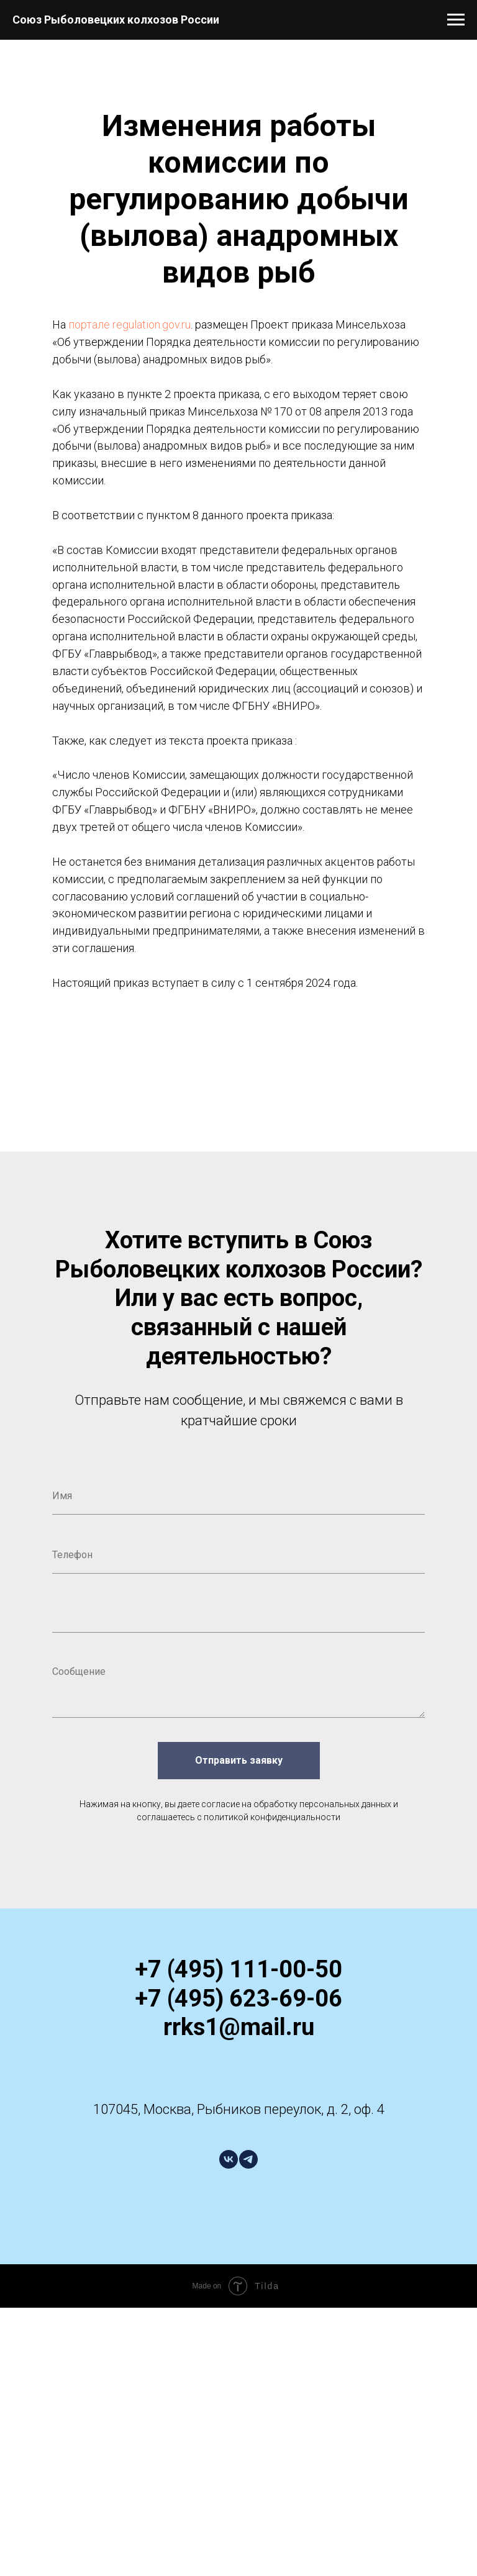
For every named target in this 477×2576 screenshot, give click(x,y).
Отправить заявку (239, 1760)
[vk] (228, 2159)
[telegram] (248, 2159)
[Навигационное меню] (456, 20)
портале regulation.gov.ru (129, 324)
